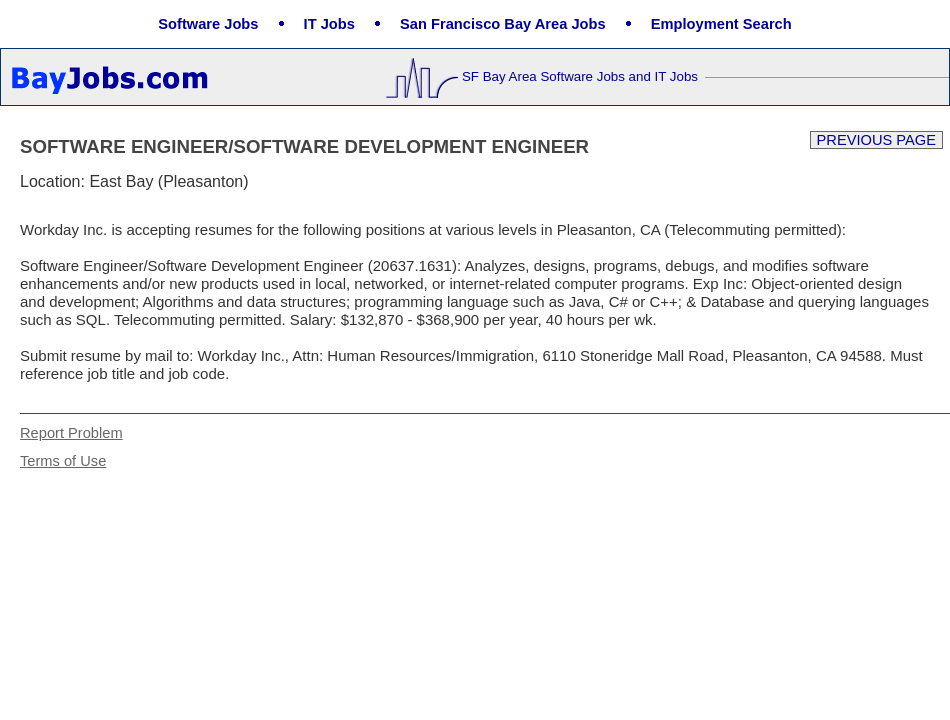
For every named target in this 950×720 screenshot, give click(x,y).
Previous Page (876, 140)
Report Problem (71, 433)
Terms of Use (63, 461)
